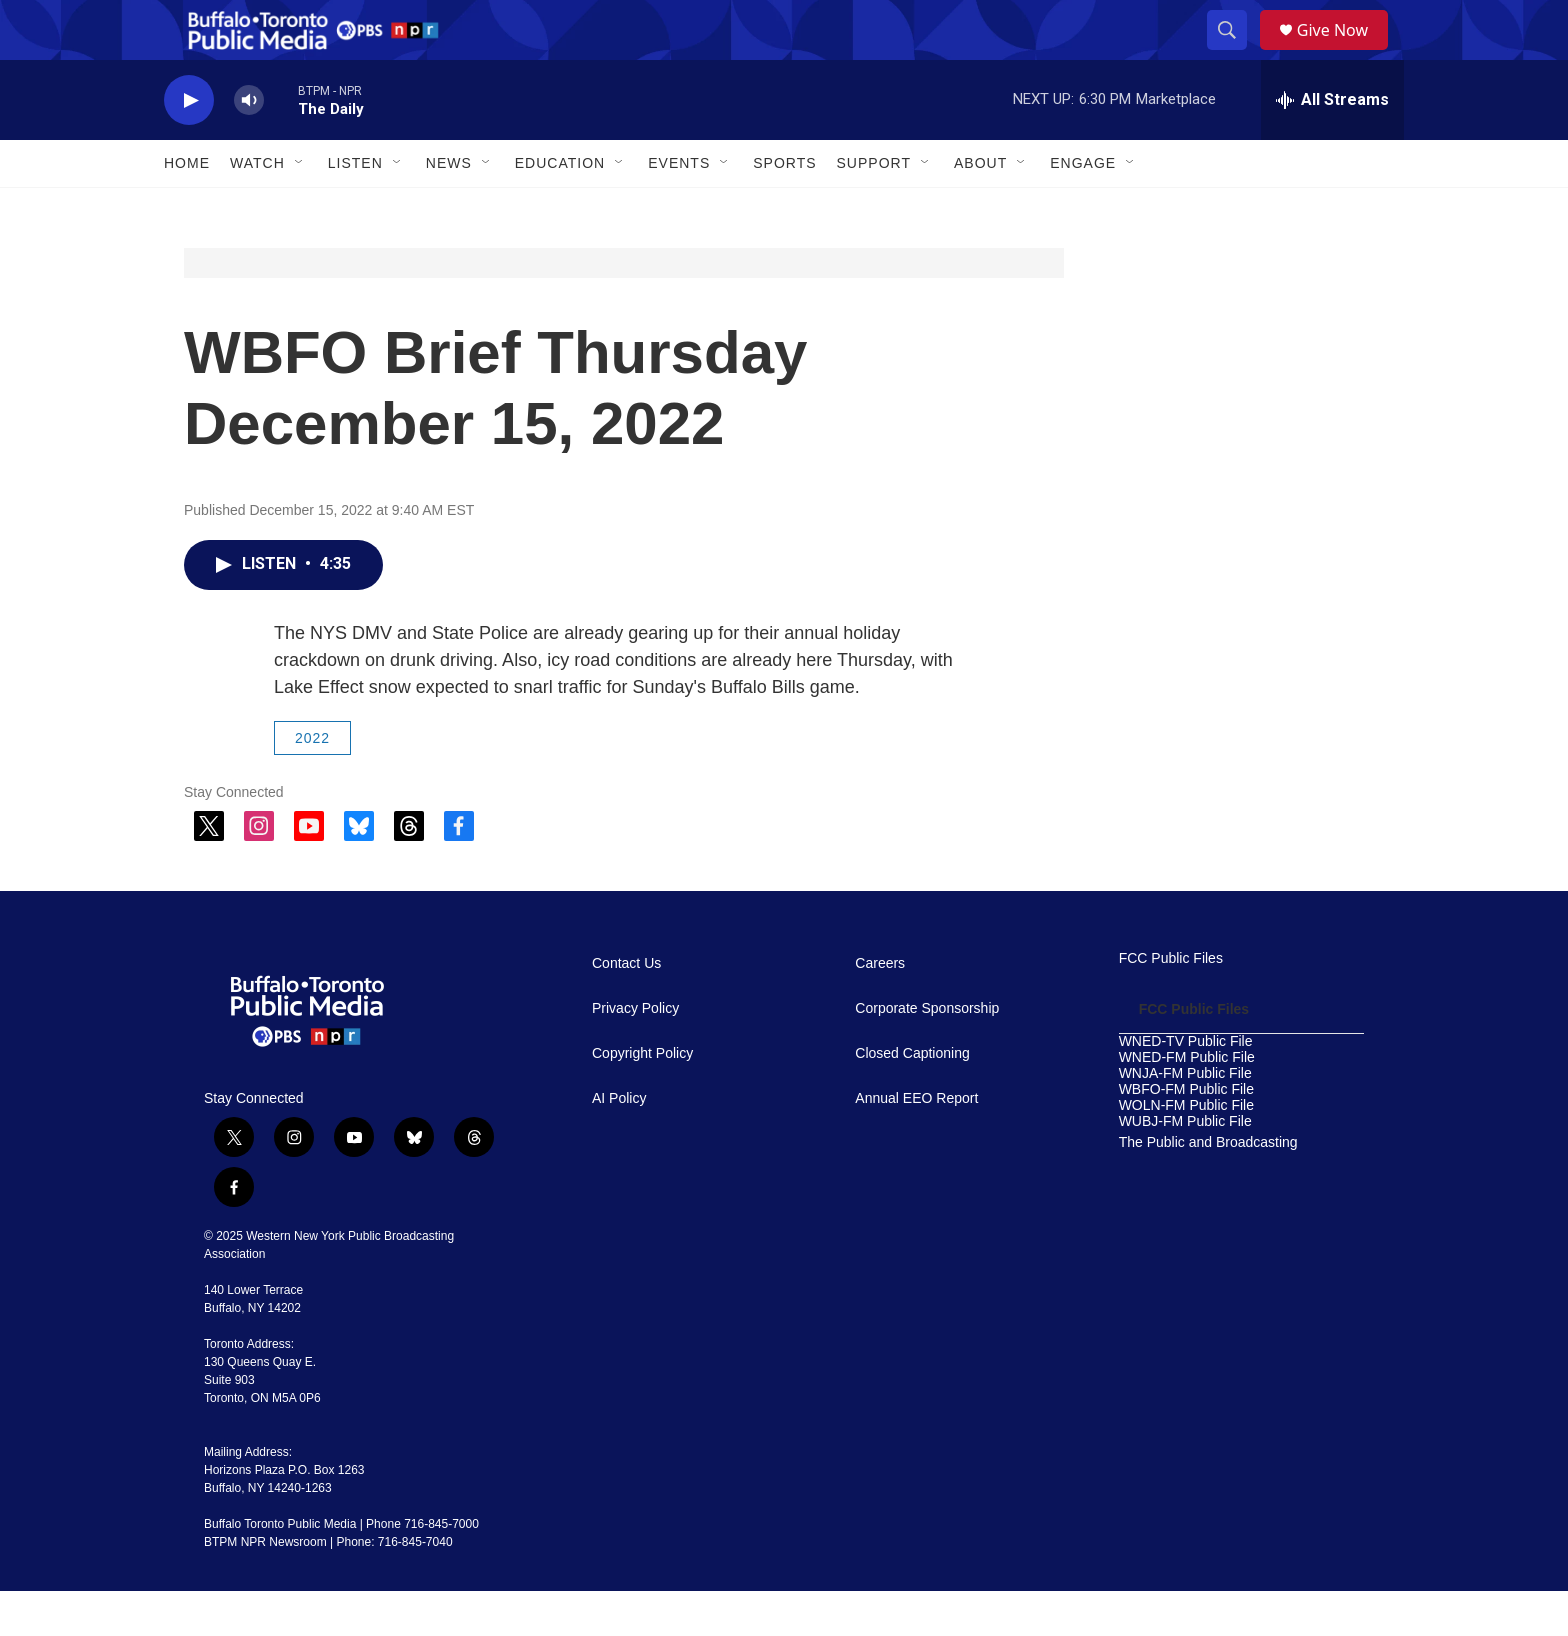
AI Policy (619, 1143)
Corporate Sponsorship (927, 1053)
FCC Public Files (1171, 1003)
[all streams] (1332, 145)
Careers (880, 1008)
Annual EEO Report (916, 1143)
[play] (189, 145)
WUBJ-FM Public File (1185, 1166)
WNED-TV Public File (1186, 1086)
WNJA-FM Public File (1185, 1118)
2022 (312, 783)
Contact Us (626, 1008)
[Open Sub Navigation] (300, 208)
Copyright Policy (642, 1098)
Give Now (1344, 52)
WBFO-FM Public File (1186, 1134)
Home (187, 208)
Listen (355, 208)
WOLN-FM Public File (1186, 1150)
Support (874, 208)
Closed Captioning (912, 1098)
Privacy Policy (635, 1053)
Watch (257, 208)
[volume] (249, 145)
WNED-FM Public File (1187, 1102)
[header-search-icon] (1234, 53)
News (449, 208)
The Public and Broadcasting (1208, 1187)
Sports (784, 208)
